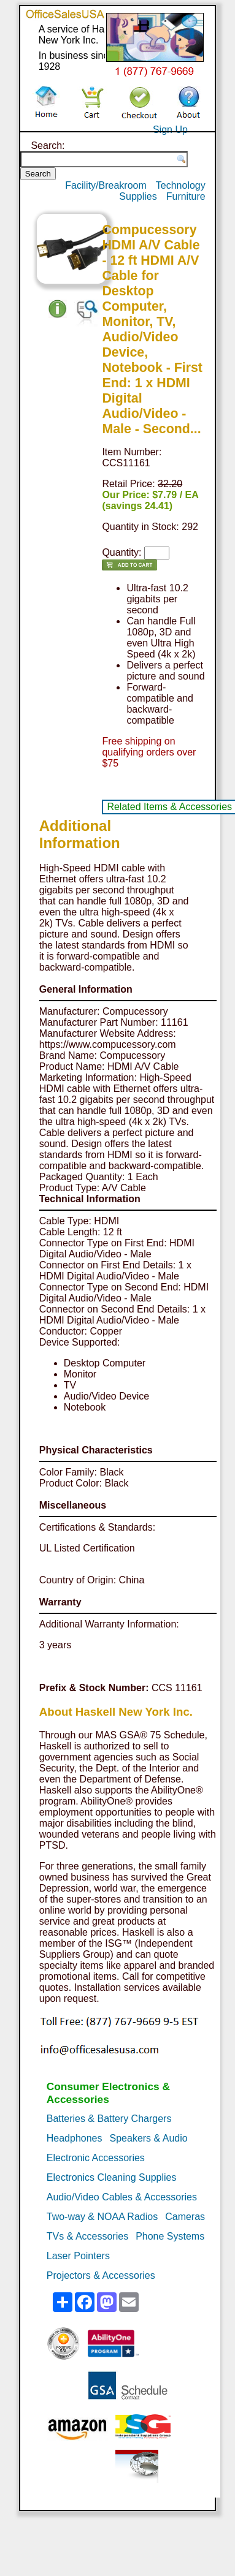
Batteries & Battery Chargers (109, 2118)
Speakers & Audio (149, 2138)
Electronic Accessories (96, 2158)
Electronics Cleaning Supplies (112, 2177)
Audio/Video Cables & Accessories (122, 2197)
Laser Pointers (78, 2256)
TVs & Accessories (87, 2236)
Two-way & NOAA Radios (102, 2216)
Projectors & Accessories (101, 2275)
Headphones (74, 2138)
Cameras (185, 2216)
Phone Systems (170, 2236)
